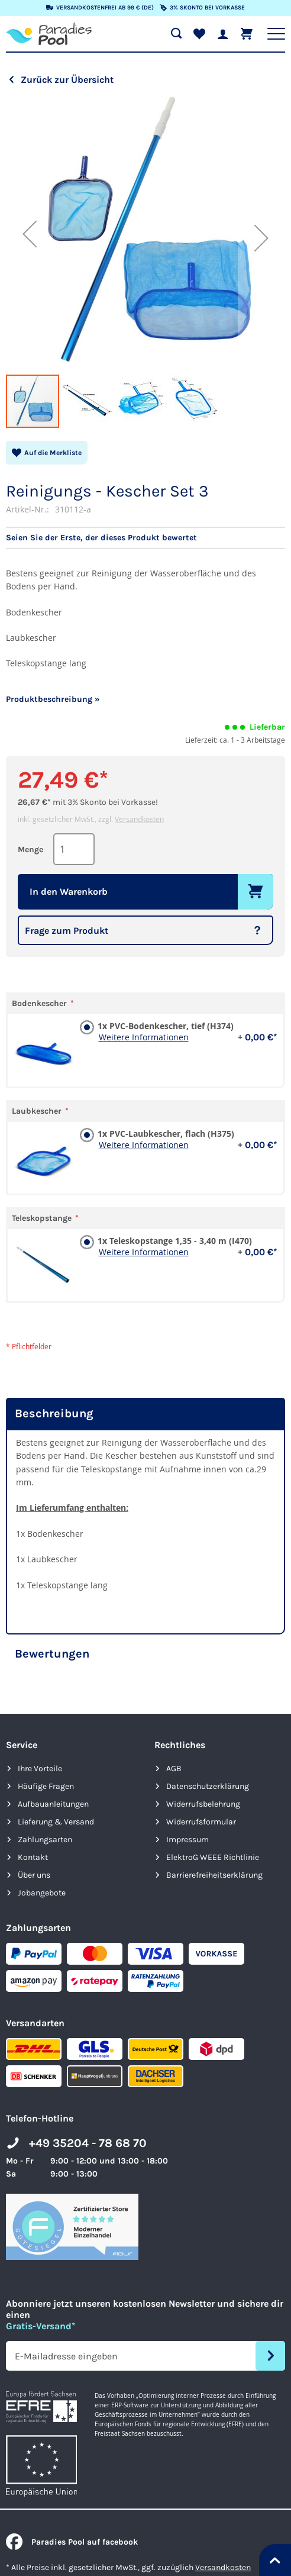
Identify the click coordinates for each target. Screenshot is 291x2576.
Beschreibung (54, 1413)
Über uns (34, 1875)
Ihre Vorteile (40, 1768)
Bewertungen (52, 1654)
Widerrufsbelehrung (203, 1804)
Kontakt (33, 1857)
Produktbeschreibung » (53, 699)
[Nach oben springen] (275, 2560)
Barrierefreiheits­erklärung (214, 1875)
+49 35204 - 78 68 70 (88, 2143)
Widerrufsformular (201, 1822)
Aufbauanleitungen (53, 1804)
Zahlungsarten (45, 1840)
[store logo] (49, 33)
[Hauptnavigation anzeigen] (276, 34)
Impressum (187, 1840)
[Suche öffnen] (176, 34)
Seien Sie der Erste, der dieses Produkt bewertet (101, 538)
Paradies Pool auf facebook (72, 2542)
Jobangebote (42, 1893)
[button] (29, 233)
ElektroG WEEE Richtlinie (212, 1857)
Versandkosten (139, 819)
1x (186, 1025)
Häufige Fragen (46, 1786)
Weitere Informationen (144, 1037)
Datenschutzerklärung (207, 1786)
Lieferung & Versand (56, 1822)
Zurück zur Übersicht (67, 79)
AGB (174, 1768)
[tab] (145, 1414)
